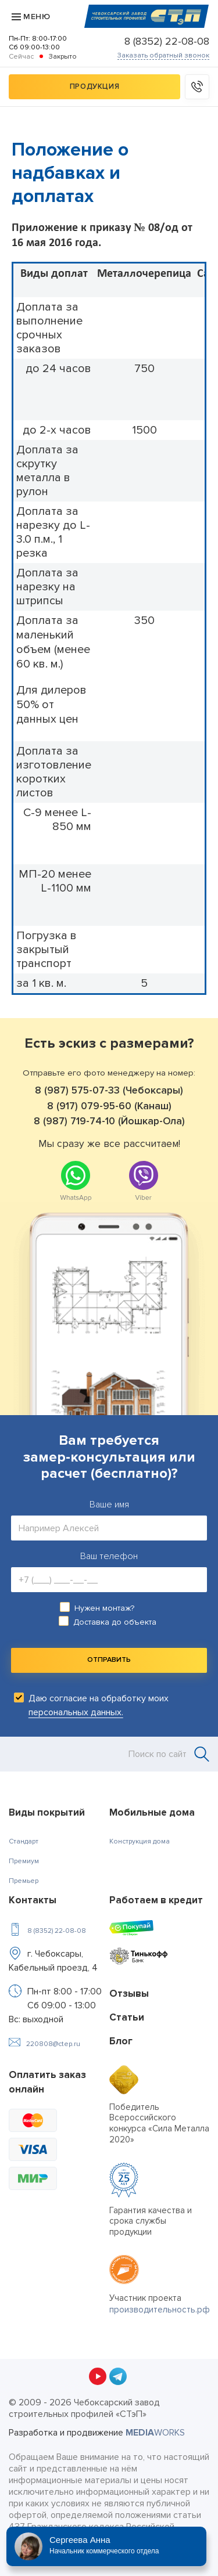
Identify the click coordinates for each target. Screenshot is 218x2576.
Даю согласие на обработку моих (98, 1705)
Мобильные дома (152, 1812)
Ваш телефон (109, 1556)
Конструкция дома (139, 1841)
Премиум (24, 1861)
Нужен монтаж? (104, 1608)
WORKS (155, 2432)
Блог (121, 2041)
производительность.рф (159, 2309)
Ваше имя (109, 1504)
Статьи (126, 2017)
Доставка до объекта (114, 1622)
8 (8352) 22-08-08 (166, 41)
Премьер (23, 1881)
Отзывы (129, 1993)
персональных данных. (75, 1712)
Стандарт (23, 1841)
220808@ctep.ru (53, 2044)
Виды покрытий (47, 1812)
